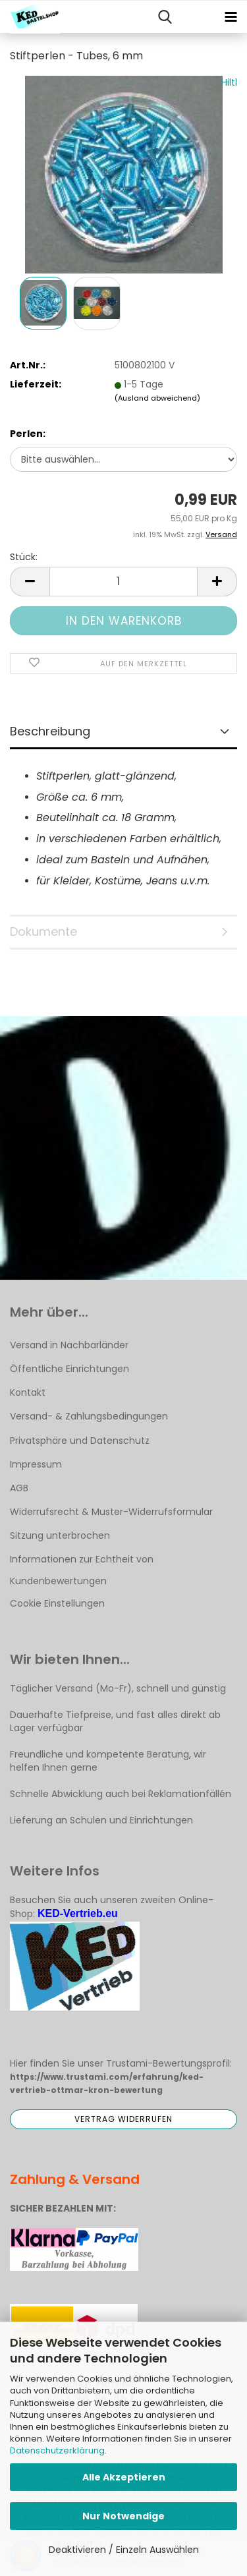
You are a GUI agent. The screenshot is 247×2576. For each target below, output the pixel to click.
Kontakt (27, 1392)
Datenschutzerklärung (57, 2450)
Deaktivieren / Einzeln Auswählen (124, 2549)
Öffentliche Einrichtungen (69, 1368)
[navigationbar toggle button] (230, 17)
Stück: (24, 556)
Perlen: (27, 433)
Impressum (36, 1464)
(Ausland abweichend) (157, 398)
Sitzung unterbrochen (60, 1535)
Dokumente (43, 931)
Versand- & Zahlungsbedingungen (89, 1416)
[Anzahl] (123, 581)
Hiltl (229, 82)
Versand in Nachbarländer (69, 1345)
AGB (19, 1488)
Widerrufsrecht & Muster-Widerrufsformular (111, 1511)
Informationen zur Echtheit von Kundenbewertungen (81, 1570)
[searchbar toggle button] (164, 17)
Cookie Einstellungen (57, 1603)
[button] (29, 581)
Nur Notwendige (123, 2516)
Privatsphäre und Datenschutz (80, 1440)
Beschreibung (50, 731)
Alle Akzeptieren (123, 2477)
